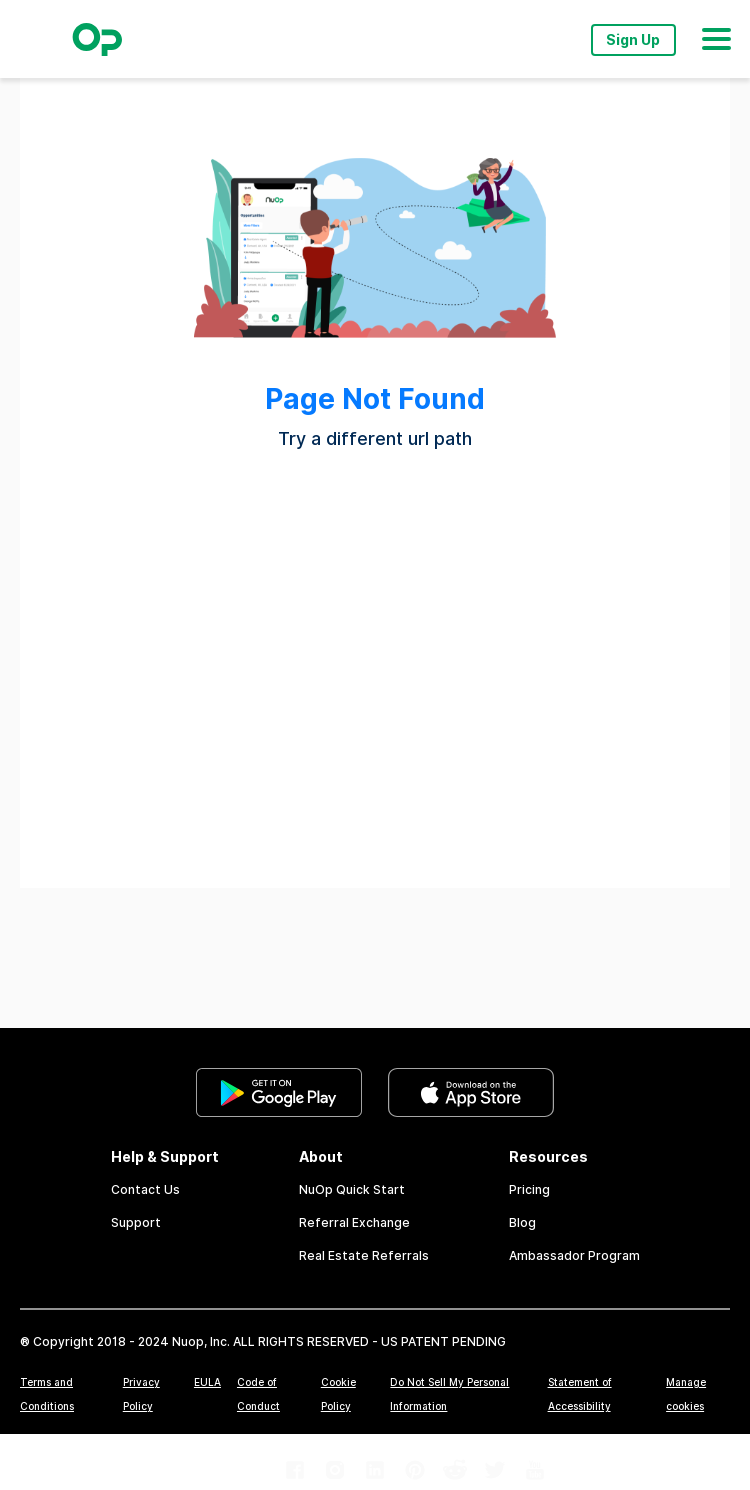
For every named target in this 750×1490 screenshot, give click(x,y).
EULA (207, 1382)
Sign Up (633, 40)
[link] (279, 1094)
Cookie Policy (338, 1394)
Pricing (529, 1189)
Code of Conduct (258, 1394)
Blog (522, 1222)
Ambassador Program (574, 1255)
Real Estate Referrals (364, 1255)
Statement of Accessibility (580, 1394)
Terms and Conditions (47, 1394)
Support (136, 1222)
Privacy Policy (141, 1394)
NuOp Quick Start (352, 1189)
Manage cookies (686, 1394)
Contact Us (145, 1189)
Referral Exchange (354, 1222)
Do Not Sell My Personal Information (449, 1394)
